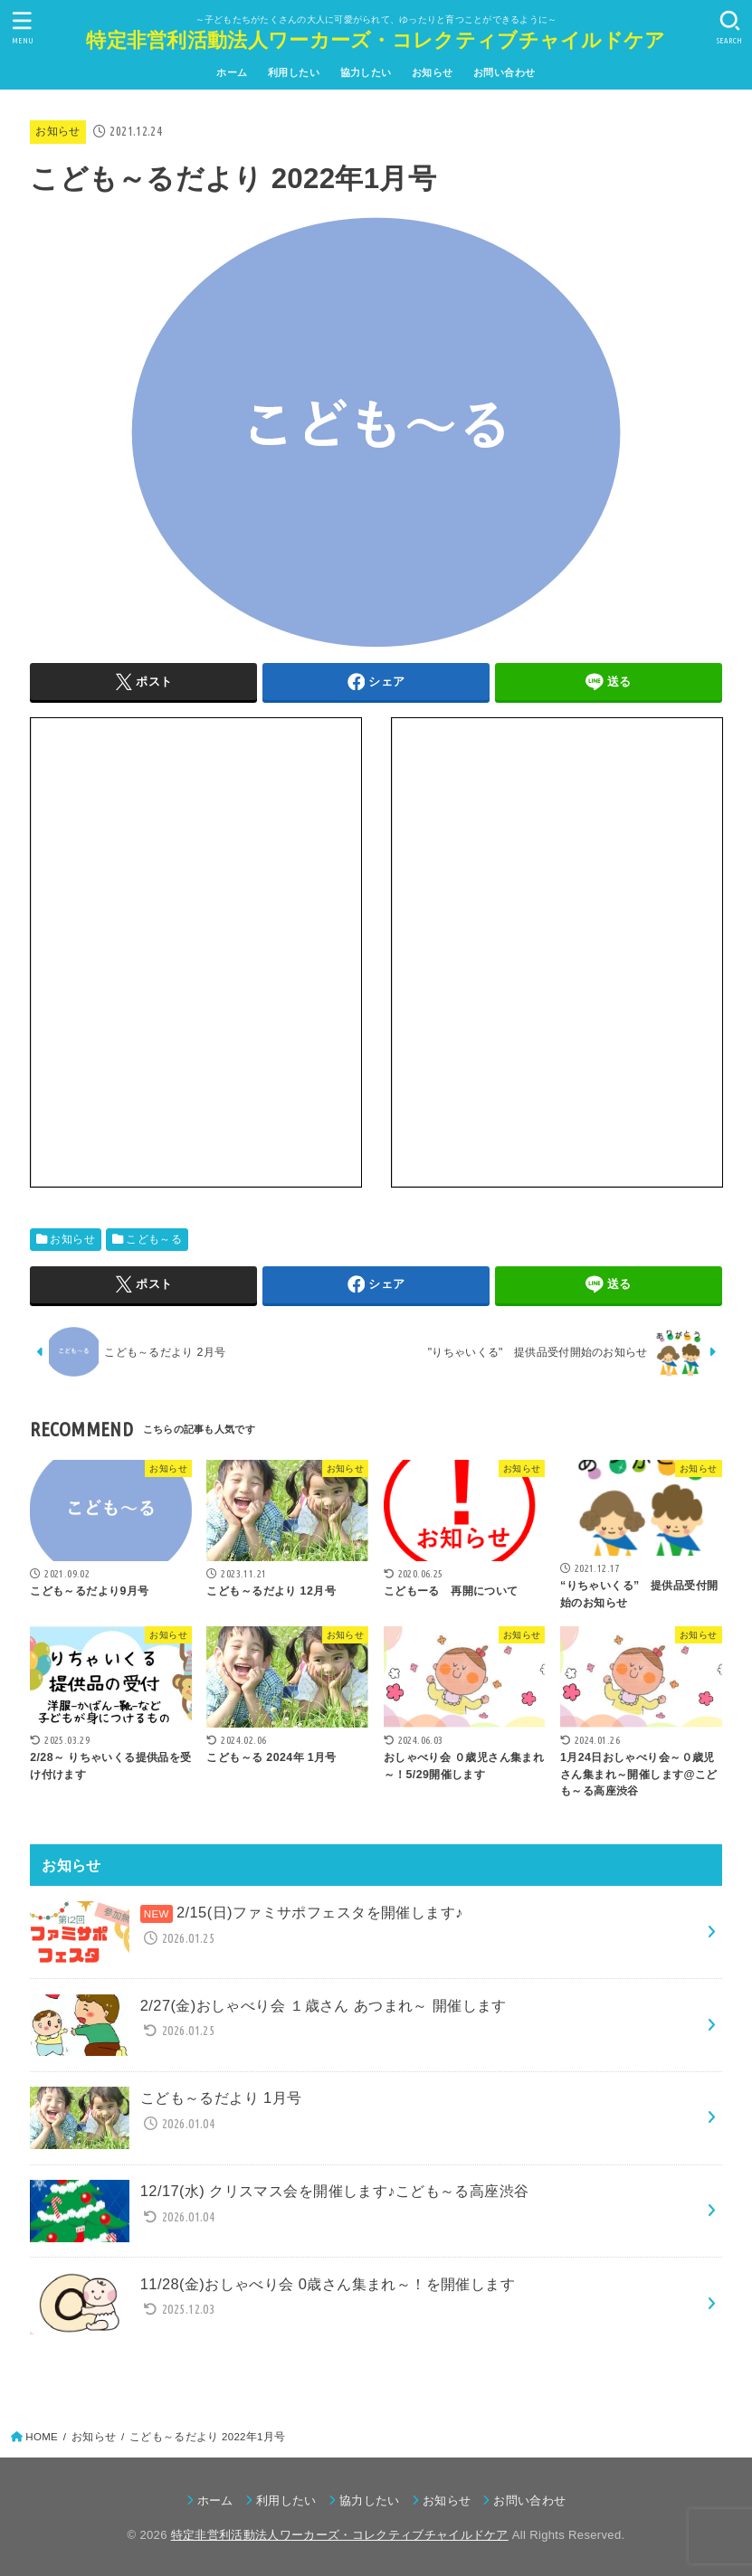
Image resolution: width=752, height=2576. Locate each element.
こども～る (154, 1239)
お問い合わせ (504, 72)
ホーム (231, 72)
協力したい (366, 72)
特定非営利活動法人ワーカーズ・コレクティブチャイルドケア (375, 40)
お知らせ (432, 72)
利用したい (293, 72)
